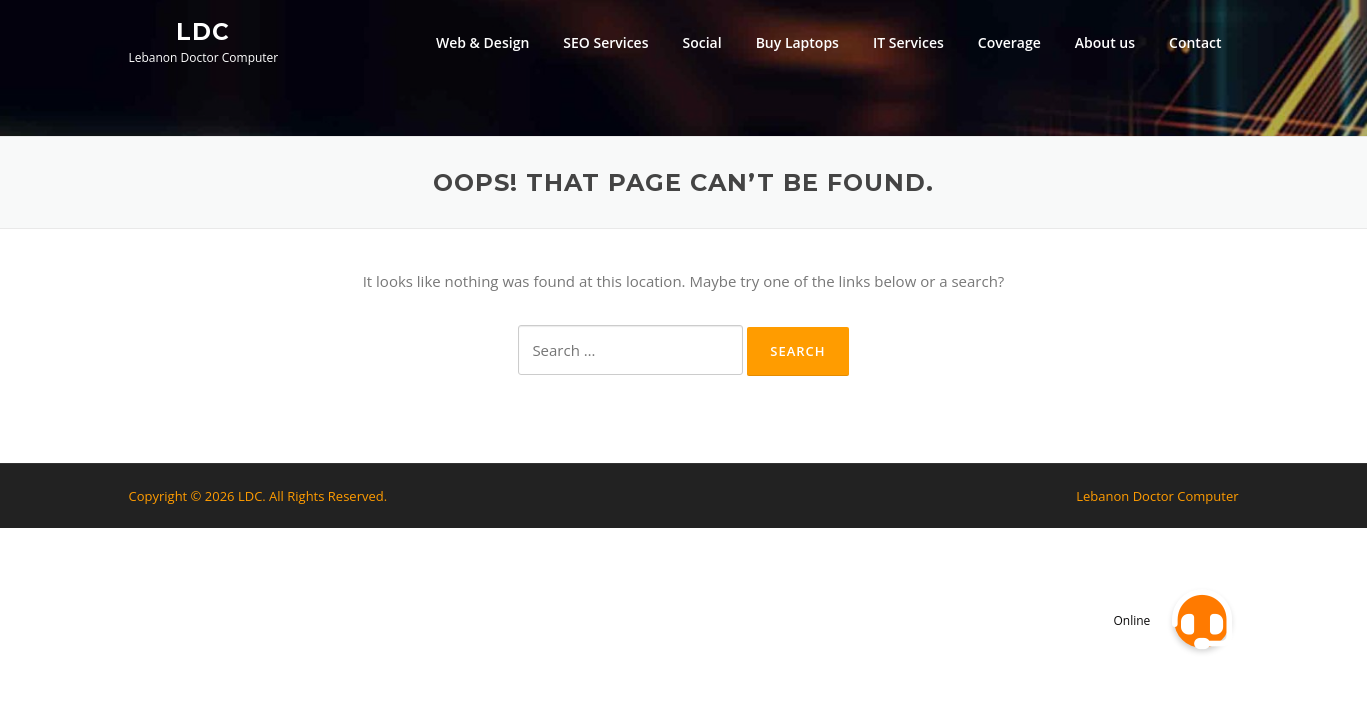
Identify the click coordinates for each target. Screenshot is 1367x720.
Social (702, 42)
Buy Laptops (797, 42)
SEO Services (605, 42)
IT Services (908, 42)
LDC (203, 31)
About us (1105, 42)
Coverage (1009, 42)
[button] (1202, 620)
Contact (1195, 42)
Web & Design (482, 42)
